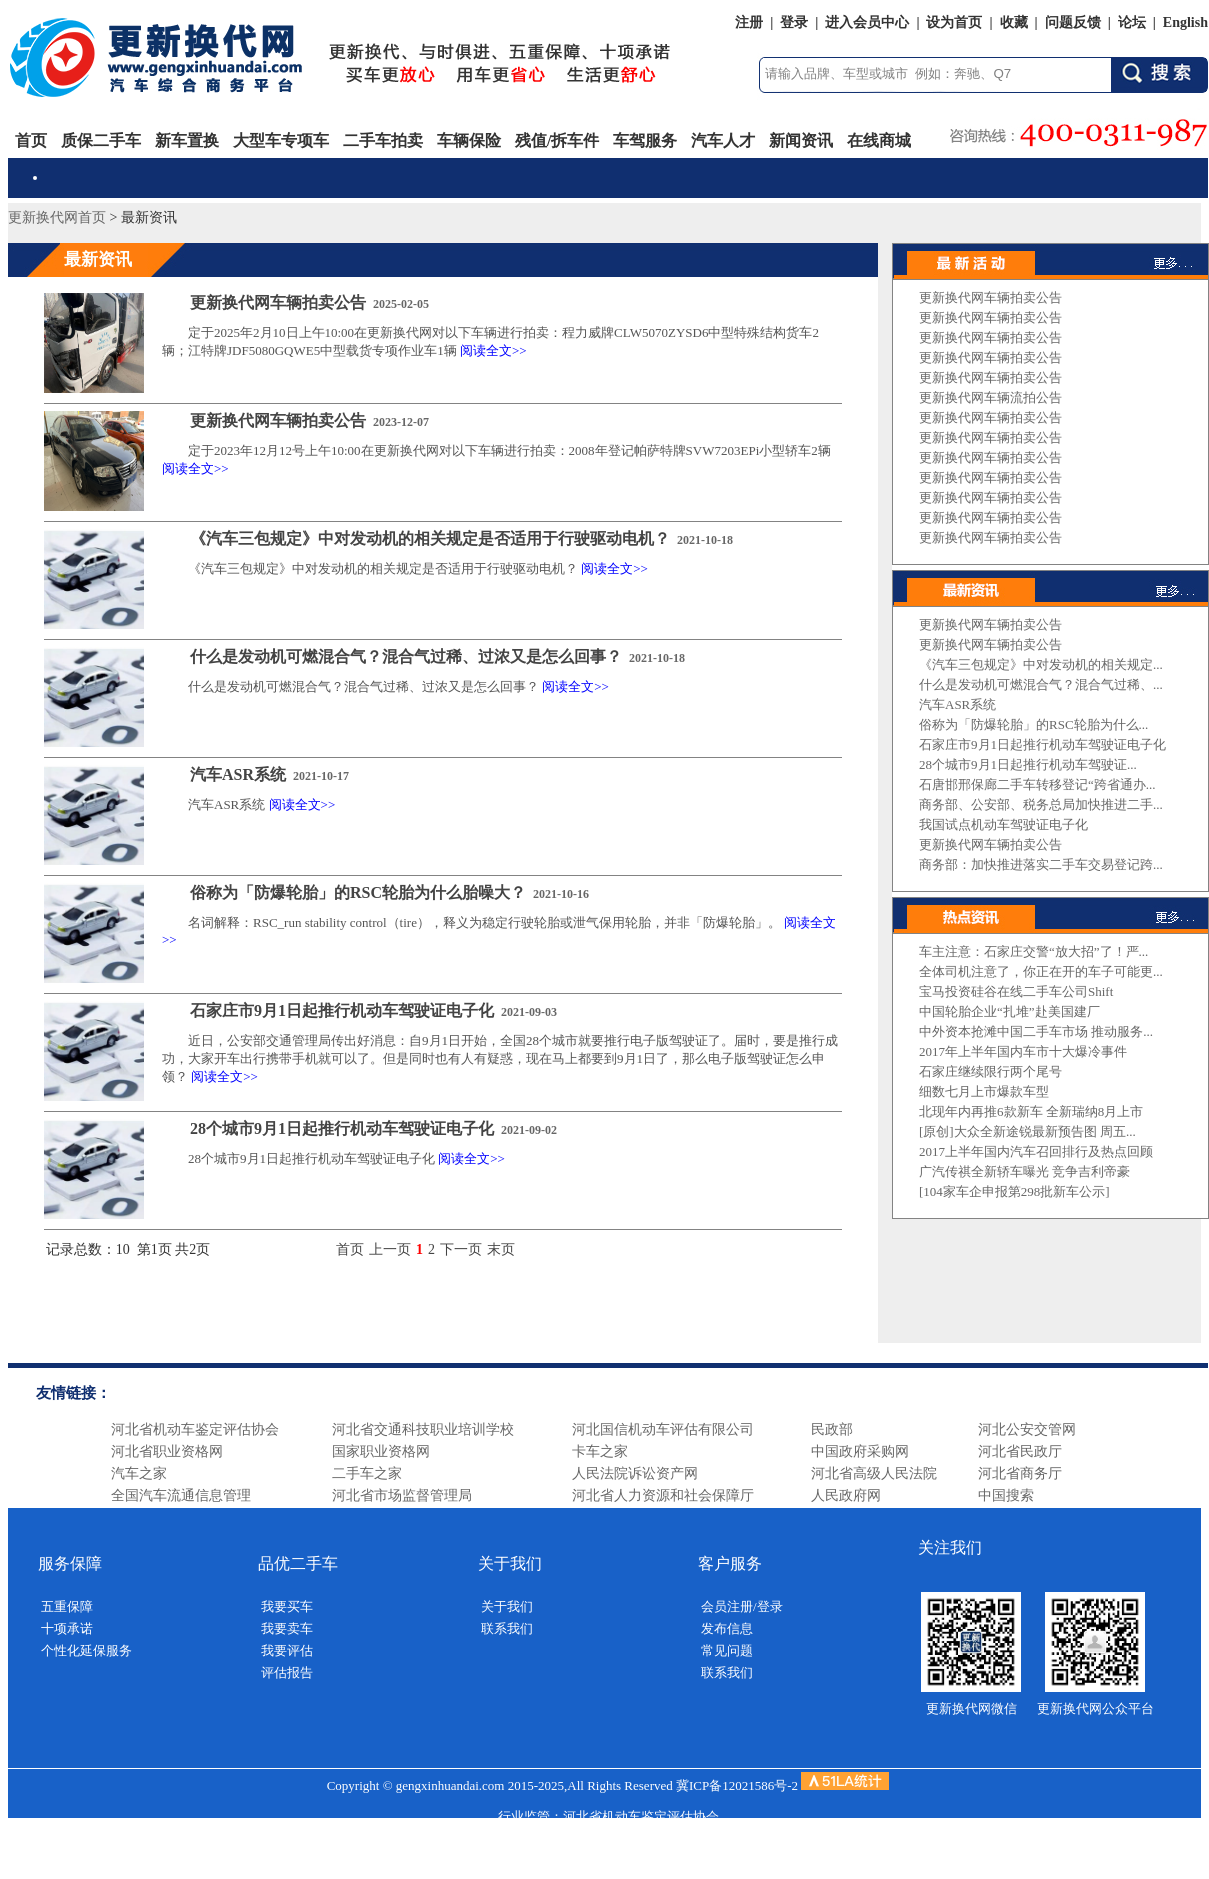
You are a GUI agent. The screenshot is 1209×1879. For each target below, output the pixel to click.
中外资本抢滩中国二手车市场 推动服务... (1036, 1031)
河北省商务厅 (1020, 1473)
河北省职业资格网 (167, 1451)
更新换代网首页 (57, 217)
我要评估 (287, 1650)
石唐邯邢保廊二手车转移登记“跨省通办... (1037, 784)
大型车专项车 (281, 140)
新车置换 (187, 140)
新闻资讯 (801, 140)
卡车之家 (600, 1451)
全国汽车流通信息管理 (181, 1495)
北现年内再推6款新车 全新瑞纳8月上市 (1031, 1111)
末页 (501, 1249)
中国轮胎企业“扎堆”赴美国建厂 (1009, 1011)
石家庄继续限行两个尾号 (990, 1071)
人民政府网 (846, 1495)
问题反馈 (1073, 22)
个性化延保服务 (86, 1650)
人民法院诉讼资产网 (635, 1473)
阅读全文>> (493, 350)
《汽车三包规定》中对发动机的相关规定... (1041, 664)
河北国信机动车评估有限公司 (663, 1429)
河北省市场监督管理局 (402, 1495)
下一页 (461, 1249)
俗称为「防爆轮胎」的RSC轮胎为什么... (1033, 724)
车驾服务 (645, 140)
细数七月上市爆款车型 (984, 1091)
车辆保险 (469, 140)
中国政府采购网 (860, 1451)
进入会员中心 (867, 22)
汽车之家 (139, 1473)
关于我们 (507, 1606)
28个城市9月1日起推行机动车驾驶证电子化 (342, 1128)
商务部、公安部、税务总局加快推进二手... (1041, 804)
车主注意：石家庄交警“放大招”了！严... (1033, 951)
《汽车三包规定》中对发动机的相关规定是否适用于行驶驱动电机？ (430, 538)
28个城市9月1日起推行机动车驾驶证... (1028, 764)
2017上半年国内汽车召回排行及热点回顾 (1036, 1151)
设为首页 (954, 22)
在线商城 (879, 140)
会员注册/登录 (742, 1606)
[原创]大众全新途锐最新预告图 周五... (1027, 1131)
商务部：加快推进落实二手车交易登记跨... (1041, 864)
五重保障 (67, 1606)
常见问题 (727, 1650)
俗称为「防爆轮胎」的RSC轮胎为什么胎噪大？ (358, 892)
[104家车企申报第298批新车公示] (1014, 1191)
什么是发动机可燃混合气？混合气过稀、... (1041, 684)
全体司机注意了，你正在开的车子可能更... (1041, 971)
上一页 (390, 1249)
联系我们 (507, 1628)
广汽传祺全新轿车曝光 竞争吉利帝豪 (1024, 1171)
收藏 (1014, 22)
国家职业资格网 (381, 1451)
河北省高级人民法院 (874, 1473)
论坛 (1132, 22)
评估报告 (287, 1672)
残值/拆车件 (557, 140)
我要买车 (287, 1606)
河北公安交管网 (1027, 1429)
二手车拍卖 (383, 140)
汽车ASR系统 (238, 774)
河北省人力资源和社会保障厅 (663, 1495)
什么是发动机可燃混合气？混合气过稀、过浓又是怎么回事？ (406, 656)
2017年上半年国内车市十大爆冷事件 (1023, 1051)
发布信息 (727, 1628)
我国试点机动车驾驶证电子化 (1003, 824)
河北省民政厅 (1020, 1451)
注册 (749, 22)
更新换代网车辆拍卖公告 (278, 302)
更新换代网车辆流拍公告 (990, 397)
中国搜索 (1006, 1495)
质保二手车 (101, 140)
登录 (794, 22)
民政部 (832, 1429)
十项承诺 (67, 1628)
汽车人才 (723, 140)
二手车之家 (367, 1473)
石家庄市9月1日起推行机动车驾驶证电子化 (342, 1010)
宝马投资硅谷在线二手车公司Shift (1016, 991)
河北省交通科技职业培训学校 (423, 1429)
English (1185, 22)
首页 (31, 140)
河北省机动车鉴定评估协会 (195, 1429)
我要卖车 (287, 1628)
